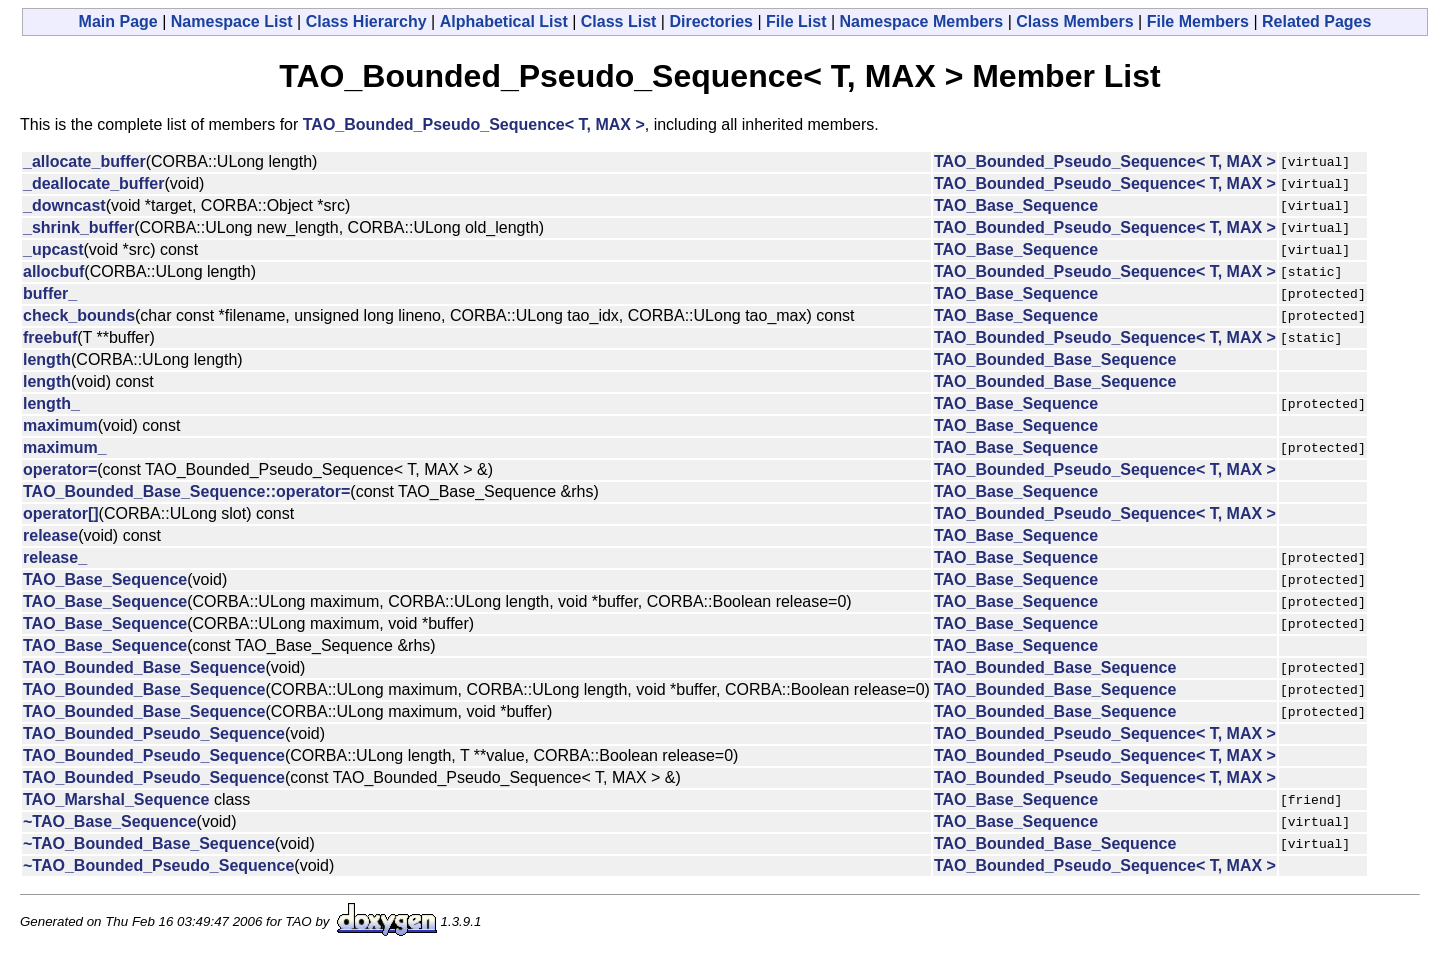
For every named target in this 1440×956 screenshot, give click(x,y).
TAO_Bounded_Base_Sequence (1055, 359)
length (47, 359)
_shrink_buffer (78, 227)
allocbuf (53, 271)
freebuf (50, 337)
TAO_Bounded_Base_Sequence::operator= (186, 491)
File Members (1198, 21)
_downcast (64, 205)
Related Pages (1316, 21)
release (50, 535)
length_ (51, 403)
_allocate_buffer (84, 161)
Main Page (118, 21)
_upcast (53, 249)
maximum (60, 425)
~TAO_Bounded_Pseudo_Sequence (158, 865)
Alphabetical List (504, 21)
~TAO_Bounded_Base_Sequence (149, 843)
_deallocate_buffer (93, 183)
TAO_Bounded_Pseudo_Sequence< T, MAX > (474, 124)
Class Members (1074, 21)
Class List (619, 21)
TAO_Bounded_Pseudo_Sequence (154, 733)
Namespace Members (922, 21)
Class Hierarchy (366, 21)
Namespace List (232, 21)
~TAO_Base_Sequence (110, 821)
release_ (55, 557)
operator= (60, 469)
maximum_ (65, 447)
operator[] (61, 513)
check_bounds (79, 315)
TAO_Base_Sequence (1016, 205)
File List (796, 21)
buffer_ (50, 293)
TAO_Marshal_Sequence (116, 799)
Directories (711, 21)
